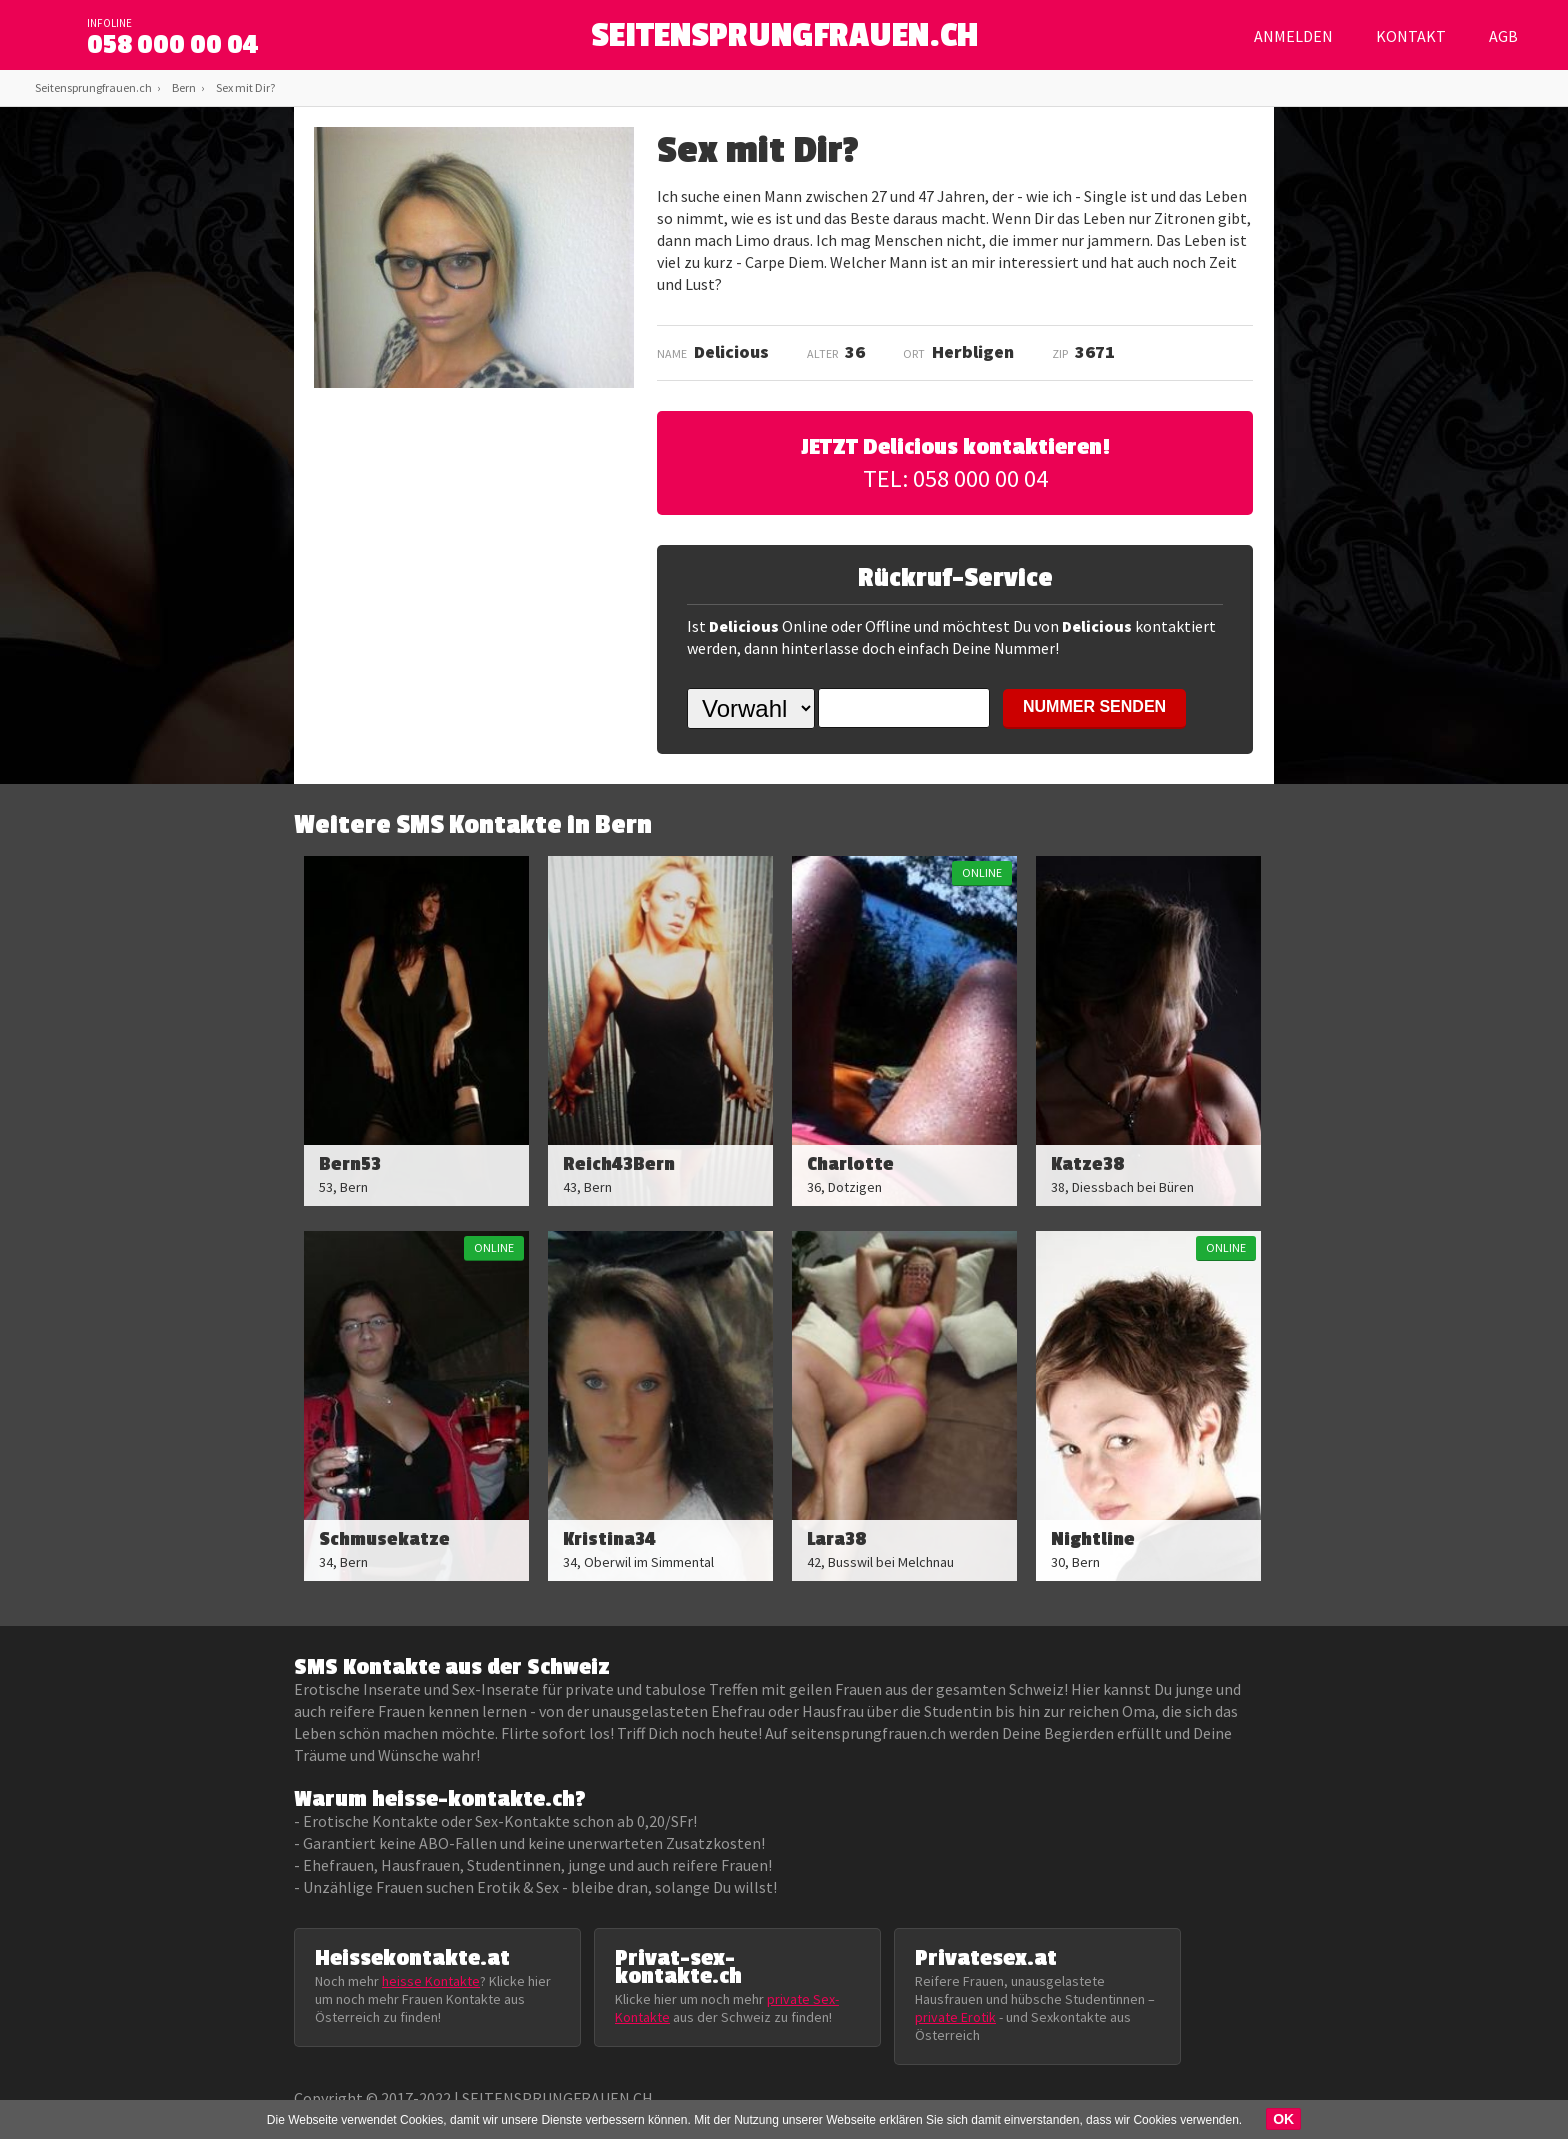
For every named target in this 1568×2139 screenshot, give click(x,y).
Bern (184, 87)
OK (1283, 2119)
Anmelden (1293, 36)
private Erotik (955, 2017)
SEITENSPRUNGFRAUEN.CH (784, 40)
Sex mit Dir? (245, 87)
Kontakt (1411, 36)
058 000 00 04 (173, 45)
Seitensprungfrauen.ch (93, 87)
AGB (1503, 36)
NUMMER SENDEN (1094, 706)
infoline (109, 23)
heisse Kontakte (431, 1981)
